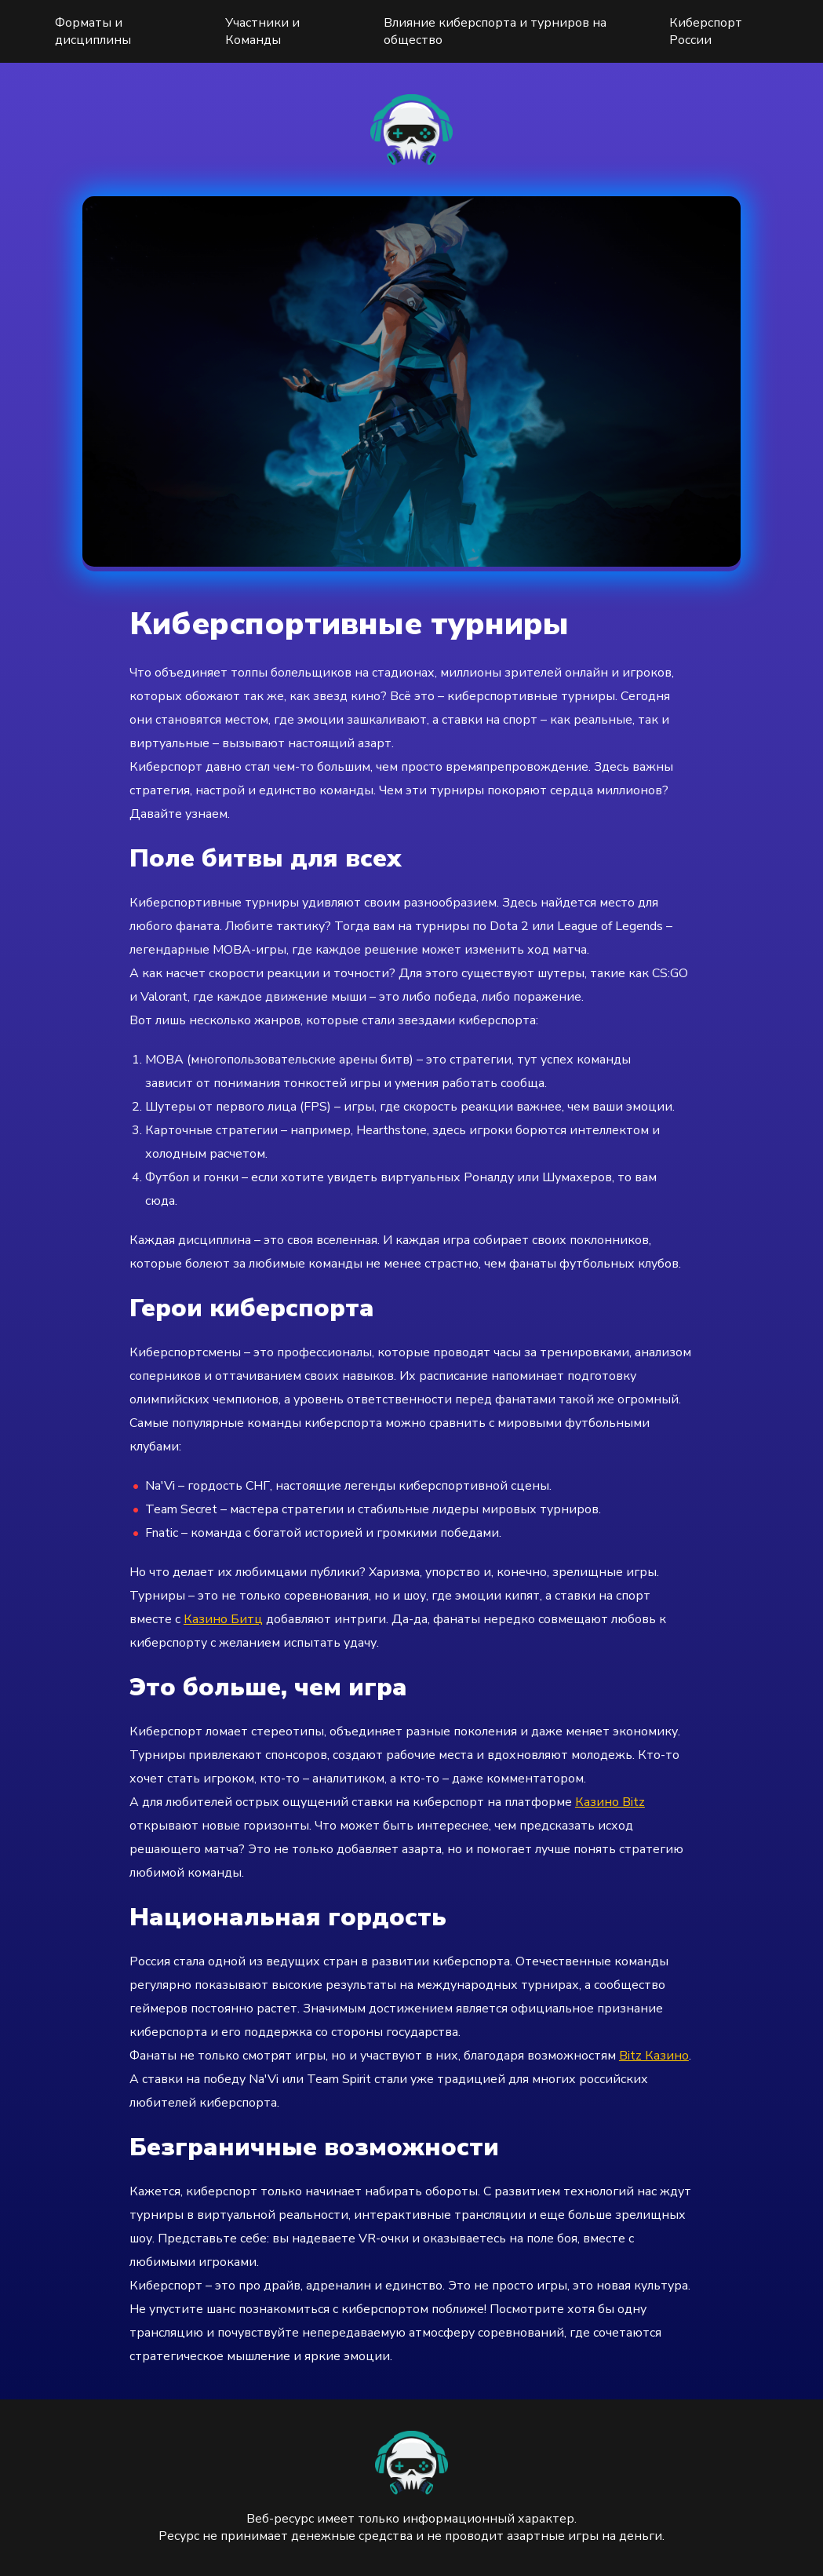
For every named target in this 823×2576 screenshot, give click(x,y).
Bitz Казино (654, 2055)
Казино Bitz (610, 1802)
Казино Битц (223, 1619)
